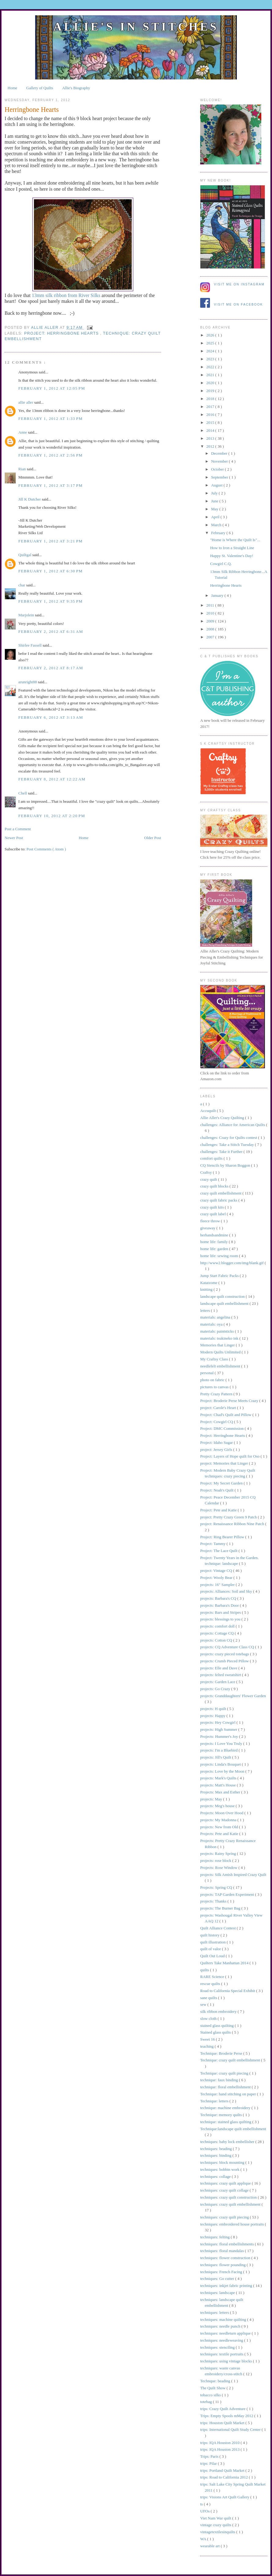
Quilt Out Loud (213, 1956)
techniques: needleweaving (222, 2340)
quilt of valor (211, 1949)
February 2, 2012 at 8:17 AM (50, 668)
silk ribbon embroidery (218, 2011)
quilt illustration (213, 1942)
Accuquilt (208, 1110)
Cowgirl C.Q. (220, 563)
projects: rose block (216, 1860)
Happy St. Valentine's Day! (231, 555)
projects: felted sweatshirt (221, 1674)
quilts (205, 1970)
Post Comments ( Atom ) (46, 849)
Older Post (152, 837)
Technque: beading (215, 2381)
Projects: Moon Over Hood (222, 1813)
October (218, 469)
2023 (210, 359)
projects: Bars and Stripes (221, 1612)
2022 (210, 367)
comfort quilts (212, 1158)
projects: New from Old (219, 1827)
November (220, 461)
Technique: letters (215, 2101)
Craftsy (206, 1172)
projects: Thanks (213, 1901)
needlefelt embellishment (220, 1366)
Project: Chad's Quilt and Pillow (226, 1414)
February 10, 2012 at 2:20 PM (51, 815)
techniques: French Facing (221, 2272)
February (218, 532)
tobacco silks (211, 2395)
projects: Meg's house (218, 1806)
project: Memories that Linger (224, 1463)
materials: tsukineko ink (219, 1338)
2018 (210, 398)
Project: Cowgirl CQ (217, 1421)
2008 (210, 629)
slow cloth (209, 2018)
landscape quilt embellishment (224, 1303)
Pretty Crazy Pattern (216, 1394)
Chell (23, 793)
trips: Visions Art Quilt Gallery (225, 2497)
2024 (210, 351)
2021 (210, 374)
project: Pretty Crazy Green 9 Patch (229, 1517)
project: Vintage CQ (216, 1570)
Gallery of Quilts (39, 88)
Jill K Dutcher (30, 499)
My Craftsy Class (214, 1359)
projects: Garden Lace (218, 1681)
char (22, 585)
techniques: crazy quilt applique (226, 2183)
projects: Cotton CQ (216, 1640)
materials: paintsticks (217, 1331)
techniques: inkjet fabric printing (226, 2285)
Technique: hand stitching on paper (228, 2094)
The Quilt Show (213, 2388)
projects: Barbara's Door (220, 1605)
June (215, 501)
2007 (210, 637)
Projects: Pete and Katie (219, 1833)
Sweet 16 (208, 2039)
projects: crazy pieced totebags (225, 1654)
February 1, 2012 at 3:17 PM (50, 485)
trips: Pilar (209, 2463)
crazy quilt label (213, 1214)
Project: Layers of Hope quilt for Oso (230, 1456)
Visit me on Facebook (238, 304)
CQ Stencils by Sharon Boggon (225, 1165)
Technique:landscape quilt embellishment (233, 2128)
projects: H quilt (213, 1708)
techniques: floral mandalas (222, 2250)
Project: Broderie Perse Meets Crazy (229, 1400)
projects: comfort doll (218, 1626)
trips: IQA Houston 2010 (220, 2442)
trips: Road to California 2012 (224, 2477)
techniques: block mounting (222, 2162)
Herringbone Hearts (225, 585)
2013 (210, 438)
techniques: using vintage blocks (226, 2361)
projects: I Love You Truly (221, 1743)
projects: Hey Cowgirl (218, 1722)
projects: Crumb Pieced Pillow (225, 1661)
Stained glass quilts (216, 2032)
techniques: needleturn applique (226, 2333)
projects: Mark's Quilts (218, 1778)
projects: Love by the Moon (222, 1771)
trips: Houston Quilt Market (222, 2422)
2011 (210, 605)
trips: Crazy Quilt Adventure (223, 2408)
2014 (210, 430)
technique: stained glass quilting (226, 2121)
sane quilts (209, 1997)
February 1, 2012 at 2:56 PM (50, 455)
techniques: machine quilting (223, 2319)
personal (207, 1373)
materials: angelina (215, 1317)
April (216, 517)
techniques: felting (215, 2237)
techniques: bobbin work (220, 2169)
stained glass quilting (217, 2025)
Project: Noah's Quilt (217, 1490)
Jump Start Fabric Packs (220, 1275)
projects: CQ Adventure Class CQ (227, 1647)
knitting (207, 1289)
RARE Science (212, 1976)
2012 (210, 446)
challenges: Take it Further (222, 1151)
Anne (23, 432)
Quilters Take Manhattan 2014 (224, 1963)
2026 (210, 335)
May (215, 509)
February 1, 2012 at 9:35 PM (50, 601)
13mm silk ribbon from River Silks (66, 295)
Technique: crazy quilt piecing (224, 2073)
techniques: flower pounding (223, 2264)
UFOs (205, 2511)
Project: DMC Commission (222, 1428)
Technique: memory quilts (221, 2114)
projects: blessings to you (220, 1619)
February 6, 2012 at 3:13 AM (50, 717)
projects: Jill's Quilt (216, 1757)
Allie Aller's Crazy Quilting (222, 1117)
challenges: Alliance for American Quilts (233, 1124)
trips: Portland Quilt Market (222, 2470)
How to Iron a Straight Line (232, 547)
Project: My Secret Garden (222, 1483)
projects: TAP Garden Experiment (227, 1894)
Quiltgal (25, 554)
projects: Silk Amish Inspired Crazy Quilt (233, 1874)
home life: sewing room (219, 1255)
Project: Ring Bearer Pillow (222, 1537)
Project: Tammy (213, 1543)
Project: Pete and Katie (219, 1510)
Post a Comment (18, 829)
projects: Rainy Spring (218, 1853)
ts (202, 2504)
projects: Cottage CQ (217, 1633)
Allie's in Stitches (136, 26)
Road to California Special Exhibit (228, 1990)
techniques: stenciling (218, 2347)
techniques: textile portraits (222, 2354)
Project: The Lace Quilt (219, 1550)
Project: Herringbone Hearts (62, 333)
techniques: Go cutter (217, 2278)
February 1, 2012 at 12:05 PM (51, 388)
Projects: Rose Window (219, 1867)
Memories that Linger (218, 1345)
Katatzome (209, 1282)
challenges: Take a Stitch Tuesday (227, 1144)
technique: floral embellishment (226, 2087)
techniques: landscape (218, 2292)
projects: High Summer (219, 1729)
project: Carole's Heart (218, 1407)
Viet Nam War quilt (216, 2518)
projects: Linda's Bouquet (221, 1764)
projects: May (211, 1799)
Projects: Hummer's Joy (219, 1736)
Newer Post (14, 837)
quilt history (210, 1935)
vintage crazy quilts (216, 2525)
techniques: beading (216, 2148)
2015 (210, 422)
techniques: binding (216, 2155)
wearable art (210, 2546)
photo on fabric (213, 1380)
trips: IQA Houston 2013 (220, 2449)
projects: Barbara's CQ (218, 1598)
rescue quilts (210, 1983)
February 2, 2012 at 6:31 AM (50, 631)
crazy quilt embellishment (221, 1193)
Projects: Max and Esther (220, 1792)
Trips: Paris (209, 2456)
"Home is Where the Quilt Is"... (235, 540)
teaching (207, 2046)
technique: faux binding (219, 2080)
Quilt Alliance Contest (218, 1928)
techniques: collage (216, 2176)
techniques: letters (215, 2312)
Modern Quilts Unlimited (220, 1352)
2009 (210, 621)
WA (203, 2539)
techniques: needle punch (220, 2326)
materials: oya (212, 1324)
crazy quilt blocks (215, 1186)
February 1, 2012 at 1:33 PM (50, 418)
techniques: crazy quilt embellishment (231, 2204)
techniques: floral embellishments (227, 2244)
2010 (210, 613)
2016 (210, 414)
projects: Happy (213, 1715)
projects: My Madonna (218, 1820)
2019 (210, 390)
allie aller (45, 327)
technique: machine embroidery (226, 2107)
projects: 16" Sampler (218, 1584)
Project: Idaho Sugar (217, 1442)
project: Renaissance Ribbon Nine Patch (232, 1523)
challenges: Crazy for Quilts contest (229, 1137)
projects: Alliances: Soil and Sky (226, 1591)
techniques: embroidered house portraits (232, 2224)
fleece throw (210, 1221)
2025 (210, 343)
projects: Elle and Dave (219, 1668)
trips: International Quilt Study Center (231, 2429)
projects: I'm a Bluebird (219, 1750)
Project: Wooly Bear (216, 1577)
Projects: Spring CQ (216, 1887)
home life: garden (214, 1248)
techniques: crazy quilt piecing (225, 2217)
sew (203, 2004)
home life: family (214, 1241)
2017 (210, 406)
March (216, 525)
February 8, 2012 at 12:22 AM (52, 779)
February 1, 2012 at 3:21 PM (50, 541)
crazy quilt (209, 1179)
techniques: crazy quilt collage (225, 2190)
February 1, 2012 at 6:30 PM (50, 571)
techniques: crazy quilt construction (229, 2197)
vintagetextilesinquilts (218, 2532)
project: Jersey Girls (216, 1449)
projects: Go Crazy (215, 1688)
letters (205, 1310)
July (215, 493)
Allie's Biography (76, 88)
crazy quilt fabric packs (219, 1200)
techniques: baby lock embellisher (227, 2141)
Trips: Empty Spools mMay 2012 (227, 2415)
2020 (210, 382)
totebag (206, 2401)
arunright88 (28, 682)
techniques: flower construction (225, 2257)
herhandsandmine (214, 1235)
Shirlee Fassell (30, 645)
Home (12, 88)
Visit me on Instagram (239, 284)
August (217, 485)
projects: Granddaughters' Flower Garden (233, 1695)
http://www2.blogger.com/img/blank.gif (232, 1262)
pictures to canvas (215, 1387)
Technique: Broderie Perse (221, 2053)
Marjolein (26, 615)
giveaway (208, 1228)
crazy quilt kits (212, 1207)
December (220, 453)
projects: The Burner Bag (220, 1908)
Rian (22, 469)
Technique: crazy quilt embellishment (230, 2060)
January (218, 595)
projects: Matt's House (218, 1785)
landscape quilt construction (223, 1296)
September (220, 477)
